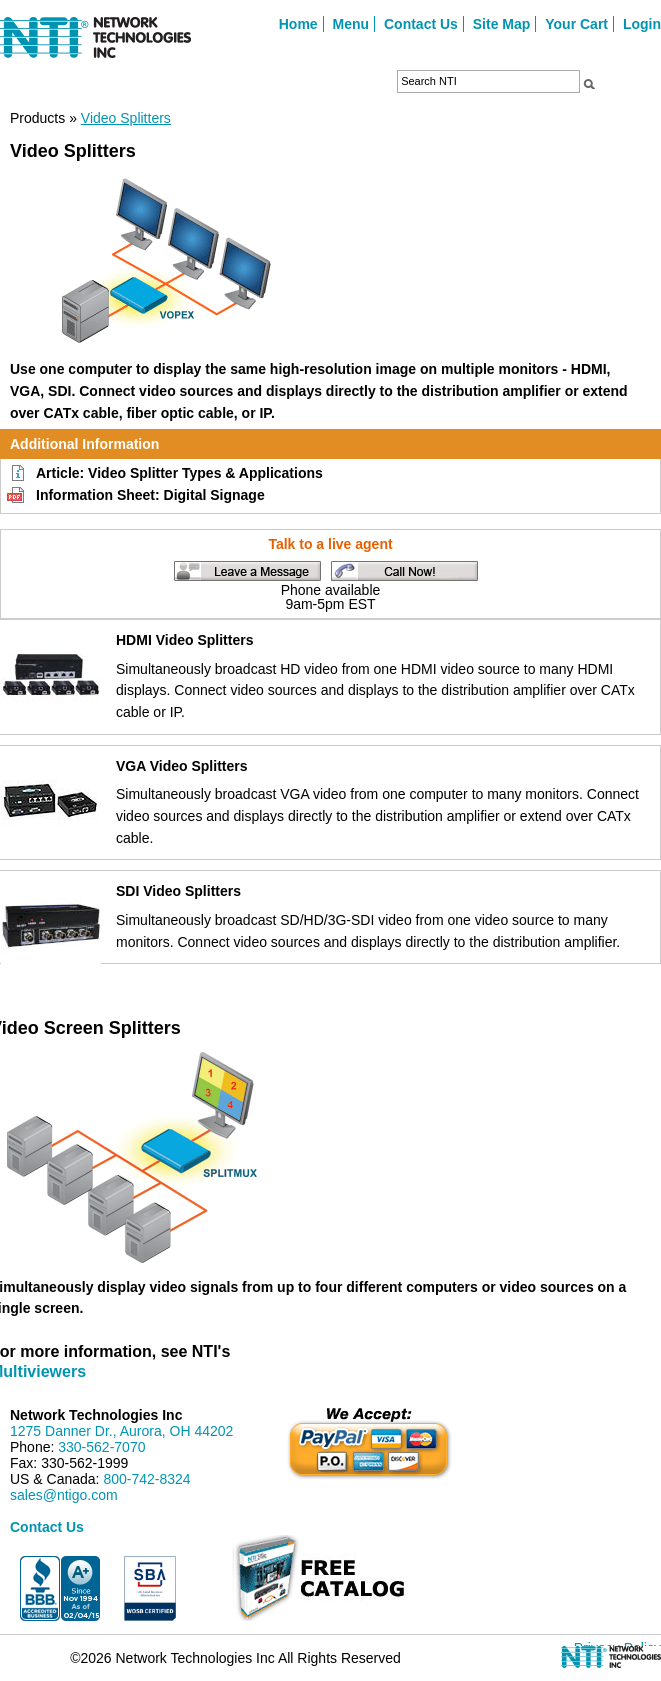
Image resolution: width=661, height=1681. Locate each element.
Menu (351, 24)
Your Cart (576, 24)
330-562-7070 (101, 1447)
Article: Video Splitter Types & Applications (179, 473)
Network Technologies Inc (96, 1415)
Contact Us (421, 24)
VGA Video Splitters (181, 766)
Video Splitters (126, 118)
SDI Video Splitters (178, 891)
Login (642, 24)
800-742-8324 (146, 1479)
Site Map (502, 24)
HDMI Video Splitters (184, 640)
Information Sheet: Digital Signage (150, 495)
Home (298, 24)
